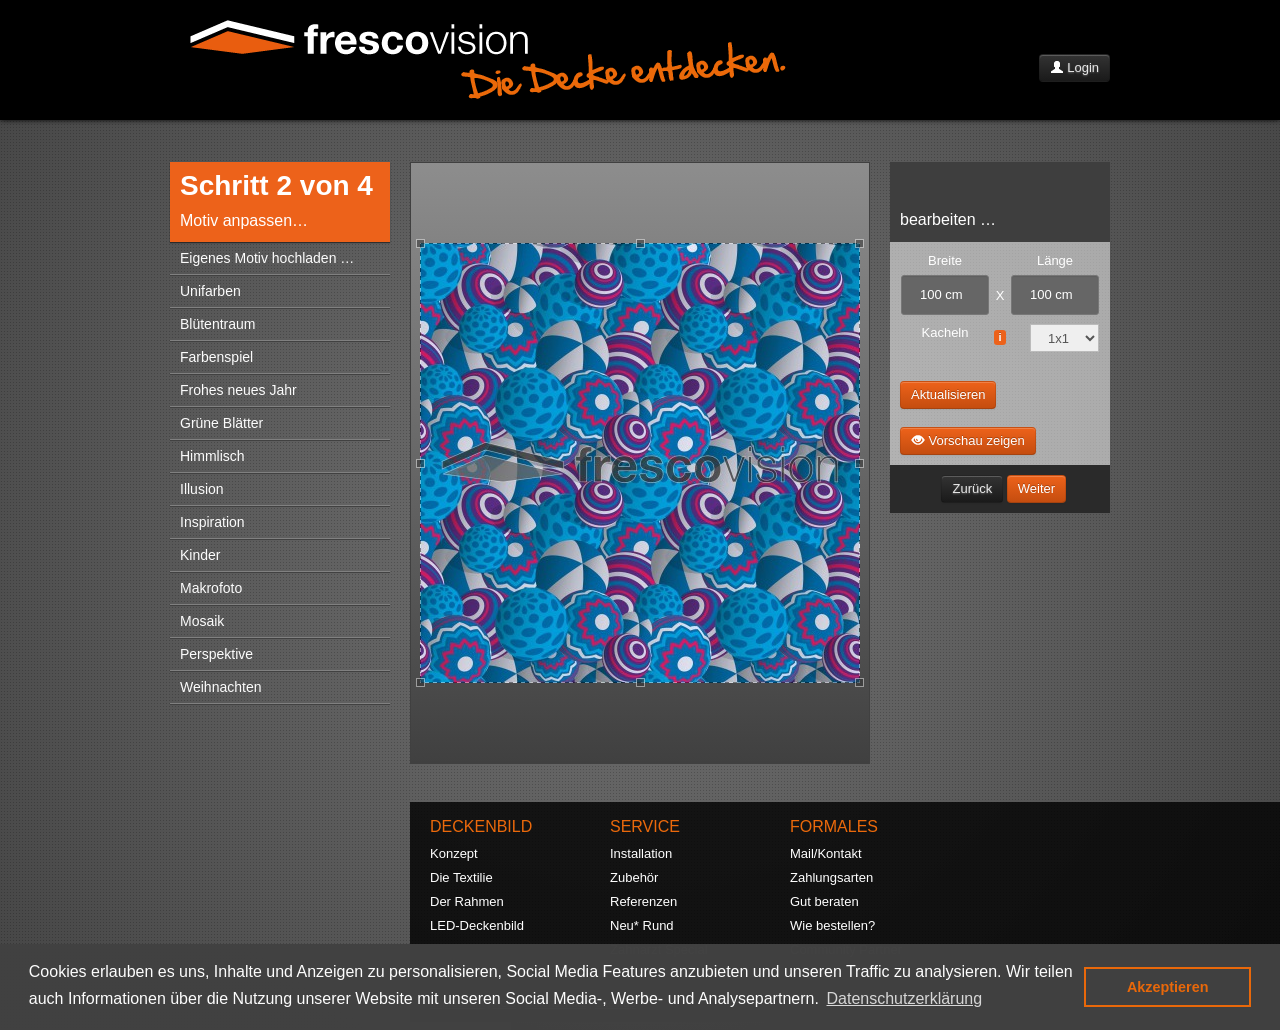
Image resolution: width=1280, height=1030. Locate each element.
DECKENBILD (481, 826)
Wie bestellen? (832, 925)
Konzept (454, 853)
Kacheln (945, 332)
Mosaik (202, 621)
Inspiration (212, 522)
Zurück (972, 488)
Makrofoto (211, 588)
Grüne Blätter (221, 423)
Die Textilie (461, 877)
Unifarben (210, 291)
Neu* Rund (642, 925)
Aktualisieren (948, 394)
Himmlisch (212, 456)
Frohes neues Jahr (238, 390)
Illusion (202, 489)
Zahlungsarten (831, 877)
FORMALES (834, 826)
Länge (1055, 260)
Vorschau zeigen (968, 440)
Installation (641, 853)
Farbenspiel (216, 357)
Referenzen (643, 901)
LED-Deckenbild (477, 925)
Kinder (200, 555)
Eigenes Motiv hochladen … (267, 258)
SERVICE (645, 826)
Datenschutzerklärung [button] (905, 998)
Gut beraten (824, 901)
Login (1074, 67)
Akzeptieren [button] (1168, 987)
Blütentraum (217, 324)
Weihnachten (220, 687)
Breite (945, 260)
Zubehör (634, 877)
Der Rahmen (467, 901)
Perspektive (216, 654)
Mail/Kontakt (826, 853)
